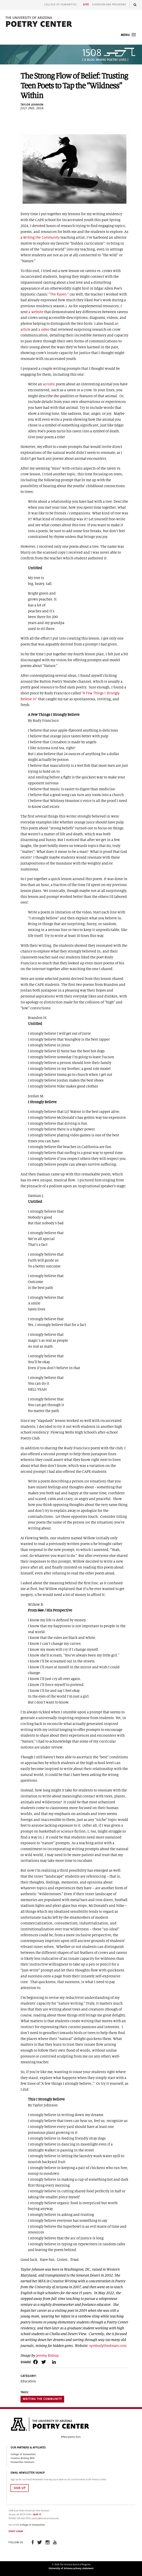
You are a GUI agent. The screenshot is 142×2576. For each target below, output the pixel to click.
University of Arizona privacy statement (71, 2568)
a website (35, 312)
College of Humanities (59, 5)
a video (44, 329)
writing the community (42, 2399)
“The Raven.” (58, 294)
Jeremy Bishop (47, 2356)
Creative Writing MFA (23, 2458)
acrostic (49, 384)
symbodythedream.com (107, 2346)
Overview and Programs (109, 5)
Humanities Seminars (22, 2462)
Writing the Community (41, 237)
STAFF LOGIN (16, 2531)
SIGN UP (20, 2488)
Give (85, 5)
